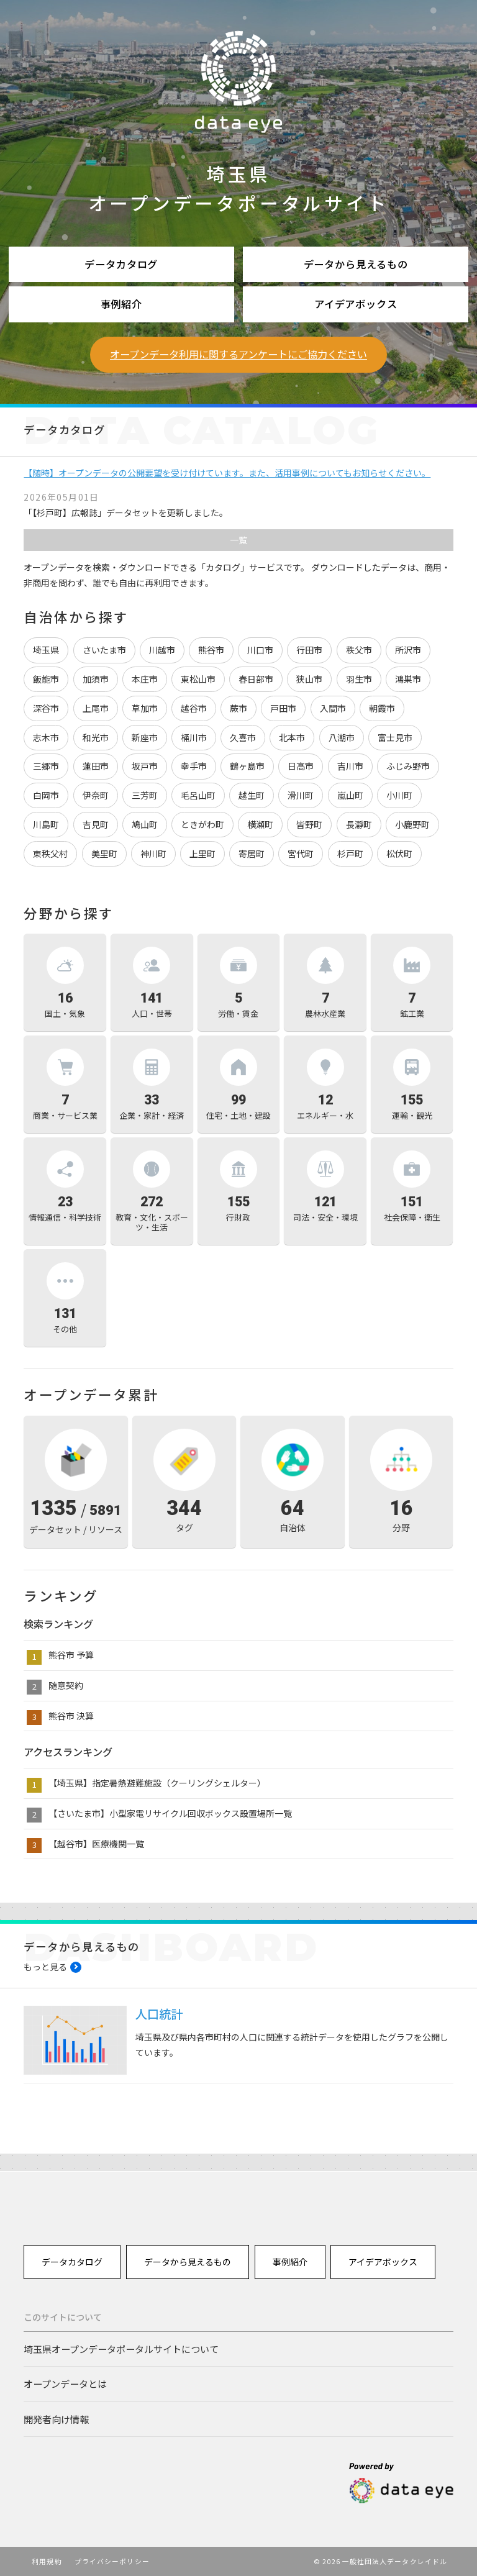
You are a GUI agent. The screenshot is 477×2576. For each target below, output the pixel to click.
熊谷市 (211, 650)
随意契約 (65, 1685)
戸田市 (283, 708)
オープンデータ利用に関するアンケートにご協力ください (238, 354)
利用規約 (46, 2561)
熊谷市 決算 (71, 1715)
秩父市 (359, 650)
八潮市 (342, 737)
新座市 (145, 737)
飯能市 (46, 679)
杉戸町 (350, 853)
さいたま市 (104, 650)
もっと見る (45, 1966)
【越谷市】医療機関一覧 (96, 1843)
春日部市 (255, 679)
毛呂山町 (198, 795)
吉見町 (96, 824)
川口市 (260, 650)
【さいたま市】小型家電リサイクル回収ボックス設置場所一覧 (170, 1813)
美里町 (104, 853)
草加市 (145, 708)
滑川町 (301, 795)
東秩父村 (50, 853)
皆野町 (309, 824)
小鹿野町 (412, 824)
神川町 (153, 853)
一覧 (238, 540)
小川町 (399, 795)
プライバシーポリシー (112, 2561)
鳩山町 (145, 824)
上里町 (202, 853)
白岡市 (46, 795)
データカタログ (121, 264)
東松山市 (198, 679)
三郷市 (46, 766)
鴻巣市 (408, 679)
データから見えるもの (356, 264)
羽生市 (359, 679)
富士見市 (395, 737)
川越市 (162, 650)
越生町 (251, 795)
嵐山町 (350, 795)
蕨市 (238, 708)
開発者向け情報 (56, 2419)
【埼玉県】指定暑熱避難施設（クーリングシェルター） (157, 1783)
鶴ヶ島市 (247, 766)
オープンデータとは (65, 2383)
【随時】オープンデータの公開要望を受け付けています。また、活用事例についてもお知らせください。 (227, 473)
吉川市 (350, 766)
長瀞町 (359, 824)
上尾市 (96, 708)
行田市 (309, 650)
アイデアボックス (356, 303)
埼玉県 (46, 650)
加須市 (96, 679)
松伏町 (399, 853)
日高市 (301, 766)
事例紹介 (121, 303)
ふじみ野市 (408, 766)
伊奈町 (96, 795)
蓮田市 (96, 766)
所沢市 (408, 650)
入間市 (333, 708)
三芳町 (145, 795)
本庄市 (145, 679)
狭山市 (309, 679)
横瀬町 (260, 824)
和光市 (96, 737)
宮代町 (301, 853)
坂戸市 (145, 766)
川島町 (46, 824)
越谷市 (194, 708)
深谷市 (46, 708)
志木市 (46, 737)
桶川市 (194, 737)
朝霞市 (382, 708)
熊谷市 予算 (71, 1655)
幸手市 (194, 766)
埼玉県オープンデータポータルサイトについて (121, 2348)
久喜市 (243, 737)
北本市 (292, 737)
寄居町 (251, 853)
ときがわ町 (202, 824)
